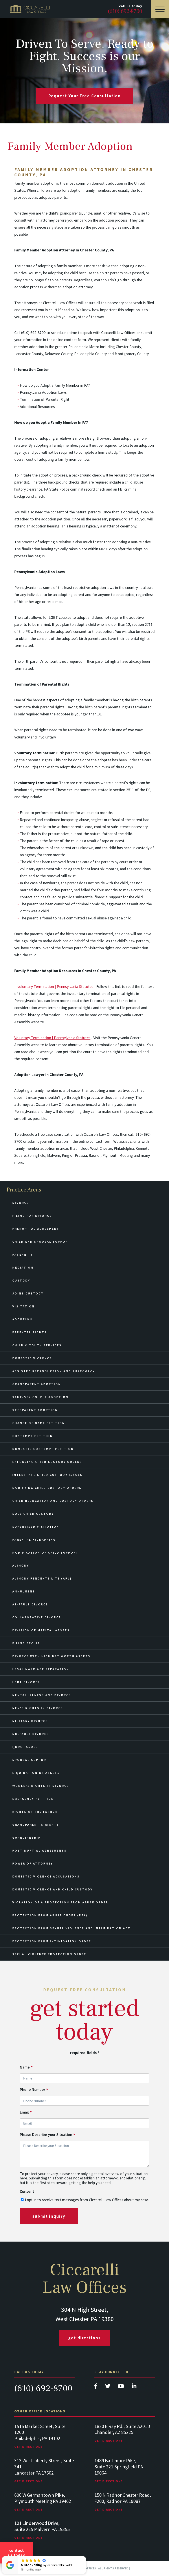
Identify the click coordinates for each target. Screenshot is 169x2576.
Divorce (20, 1203)
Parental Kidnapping (34, 1540)
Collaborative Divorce (36, 1617)
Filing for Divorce (32, 1216)
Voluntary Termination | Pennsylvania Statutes (52, 1037)
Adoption (22, 1319)
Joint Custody (27, 1293)
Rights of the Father (34, 1812)
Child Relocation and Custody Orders (53, 1501)
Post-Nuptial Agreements (39, 1850)
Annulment (23, 1591)
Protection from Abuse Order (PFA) (50, 1915)
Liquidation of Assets (36, 1773)
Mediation (22, 1267)
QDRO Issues (25, 1747)
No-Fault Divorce (30, 1734)
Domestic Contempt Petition (43, 1449)
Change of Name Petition (38, 1423)
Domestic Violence (32, 1358)
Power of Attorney (32, 1863)
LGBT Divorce (26, 1682)
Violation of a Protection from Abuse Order (60, 1902)
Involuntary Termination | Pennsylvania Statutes (53, 986)
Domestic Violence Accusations (46, 1876)
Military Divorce (30, 1721)
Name (26, 2067)
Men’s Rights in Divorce (37, 1708)
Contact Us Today (16, 2553)
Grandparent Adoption (36, 1384)
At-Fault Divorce (30, 1604)
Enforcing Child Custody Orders (47, 1462)
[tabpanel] (44, 2440)
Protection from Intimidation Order (51, 1941)
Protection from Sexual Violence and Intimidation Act (71, 1928)
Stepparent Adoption (35, 1410)
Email (26, 2112)
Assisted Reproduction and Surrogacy (53, 1371)
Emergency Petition (33, 1799)
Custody (21, 1280)
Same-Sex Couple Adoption (40, 1397)
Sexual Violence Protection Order (49, 1954)
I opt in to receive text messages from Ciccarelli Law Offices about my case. (87, 2199)
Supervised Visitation (35, 1527)
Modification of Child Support (45, 1552)
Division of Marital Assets (41, 1630)
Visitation (23, 1306)
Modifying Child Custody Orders (47, 1488)
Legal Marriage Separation (40, 1669)
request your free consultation (84, 95)
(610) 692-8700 (43, 2388)
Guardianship (26, 1837)
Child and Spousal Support (41, 1242)
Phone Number (34, 2089)
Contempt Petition (32, 1436)
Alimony (20, 1565)
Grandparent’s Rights (35, 1825)
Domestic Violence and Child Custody (52, 1889)
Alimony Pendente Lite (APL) (42, 1578)
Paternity (22, 1254)
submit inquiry (48, 2216)
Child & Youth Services (37, 1345)
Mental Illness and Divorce (41, 1695)
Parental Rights (29, 1332)
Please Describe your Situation (47, 2134)
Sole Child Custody (33, 1514)
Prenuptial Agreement (35, 1229)
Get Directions (84, 2337)
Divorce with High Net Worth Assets (51, 1656)
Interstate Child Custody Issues (47, 1475)
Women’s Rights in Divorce (40, 1786)
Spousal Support (30, 1760)
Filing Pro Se (26, 1643)
